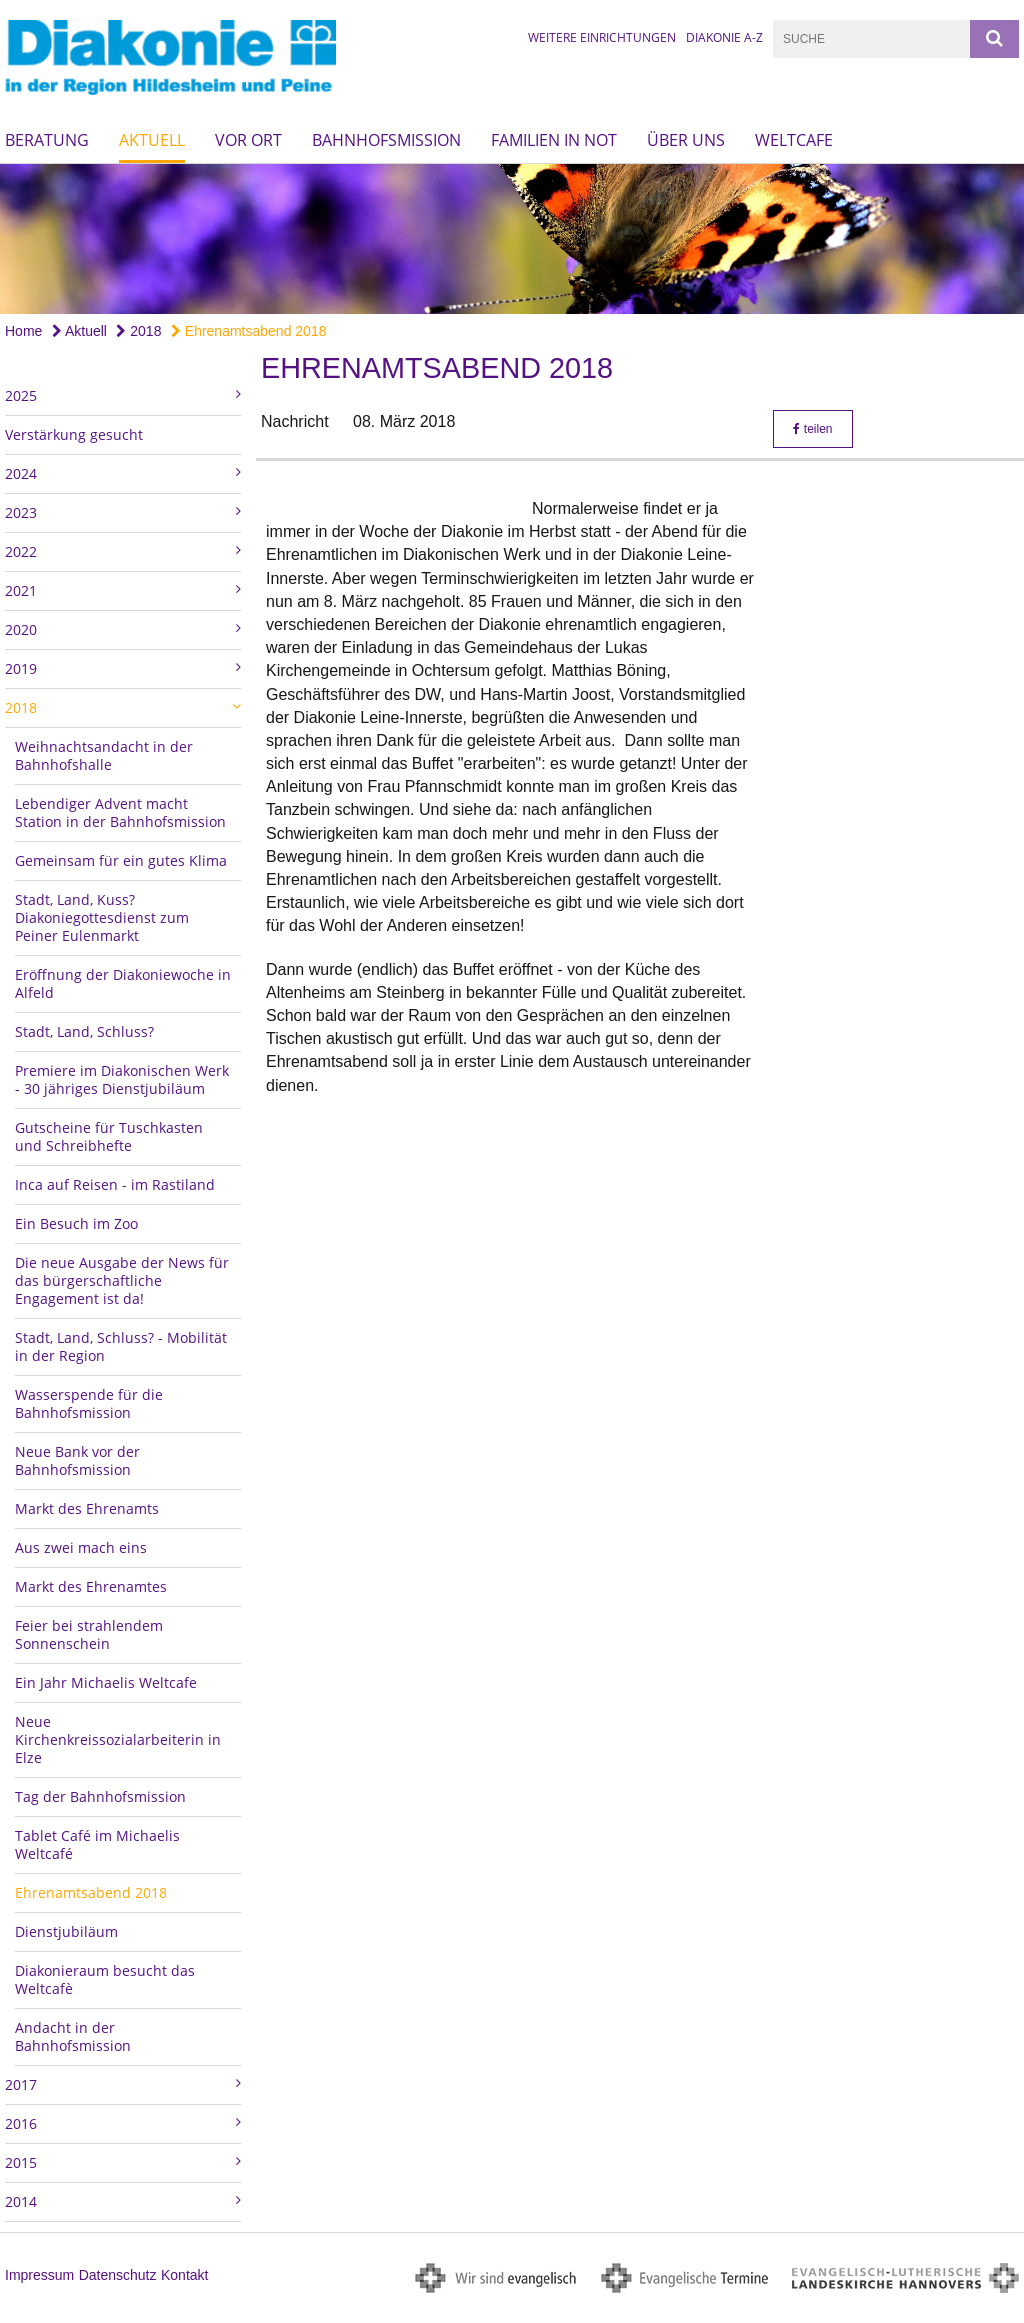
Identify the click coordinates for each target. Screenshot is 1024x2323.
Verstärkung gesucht (74, 434)
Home (23, 331)
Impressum (39, 2275)
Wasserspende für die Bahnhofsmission (89, 1403)
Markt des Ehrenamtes (91, 1586)
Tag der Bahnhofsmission (100, 1796)
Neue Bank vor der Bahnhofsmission (77, 1460)
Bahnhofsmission (386, 140)
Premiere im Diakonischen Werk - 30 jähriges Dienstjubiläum (122, 1079)
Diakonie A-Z (724, 37)
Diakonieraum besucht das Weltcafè (105, 1979)
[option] (512, 238)
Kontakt (184, 2275)
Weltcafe (794, 140)
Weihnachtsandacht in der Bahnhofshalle (104, 755)
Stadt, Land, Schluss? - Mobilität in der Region (121, 1346)
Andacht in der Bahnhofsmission (73, 2036)
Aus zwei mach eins (81, 1547)
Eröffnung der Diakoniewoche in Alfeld (123, 983)
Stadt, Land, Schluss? (84, 1031)
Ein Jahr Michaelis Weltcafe (106, 1682)
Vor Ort (248, 140)
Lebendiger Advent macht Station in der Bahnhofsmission (120, 812)
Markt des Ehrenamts (87, 1508)
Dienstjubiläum (66, 1931)
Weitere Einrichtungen (602, 37)
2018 (138, 331)
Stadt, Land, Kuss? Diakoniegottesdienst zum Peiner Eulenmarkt (102, 917)
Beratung (47, 140)
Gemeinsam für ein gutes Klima (121, 860)
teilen (812, 429)
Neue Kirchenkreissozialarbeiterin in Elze (118, 1739)
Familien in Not (554, 140)
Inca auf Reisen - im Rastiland (115, 1184)
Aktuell (152, 140)
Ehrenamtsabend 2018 (249, 331)
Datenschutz (118, 2275)
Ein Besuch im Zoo (76, 1223)
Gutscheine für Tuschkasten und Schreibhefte (109, 1136)
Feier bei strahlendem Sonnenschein (89, 1634)
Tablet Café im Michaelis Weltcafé (97, 1844)
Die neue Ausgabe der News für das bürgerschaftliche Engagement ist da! (122, 1280)
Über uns (686, 140)
